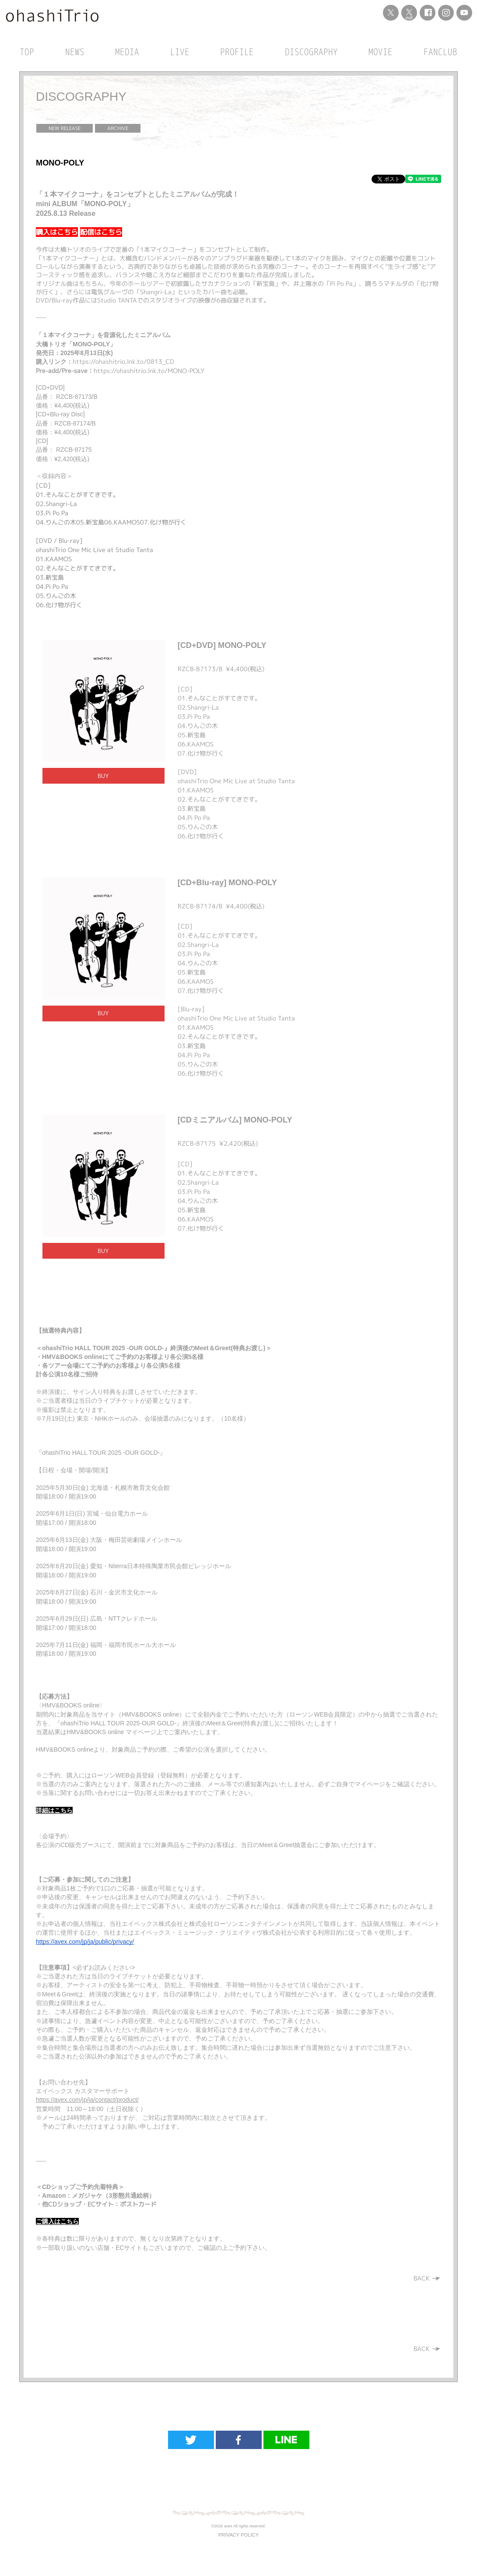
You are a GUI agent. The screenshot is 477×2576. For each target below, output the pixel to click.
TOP (27, 51)
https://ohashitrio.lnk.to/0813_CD (123, 361)
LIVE (179, 51)
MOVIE (380, 51)
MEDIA (127, 51)
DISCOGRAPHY (311, 51)
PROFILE (237, 51)
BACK (427, 2278)
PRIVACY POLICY (238, 2534)
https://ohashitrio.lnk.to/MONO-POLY (149, 370)
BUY (103, 776)
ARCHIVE (117, 128)
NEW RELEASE (65, 128)
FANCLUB (440, 51)
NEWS (74, 51)
